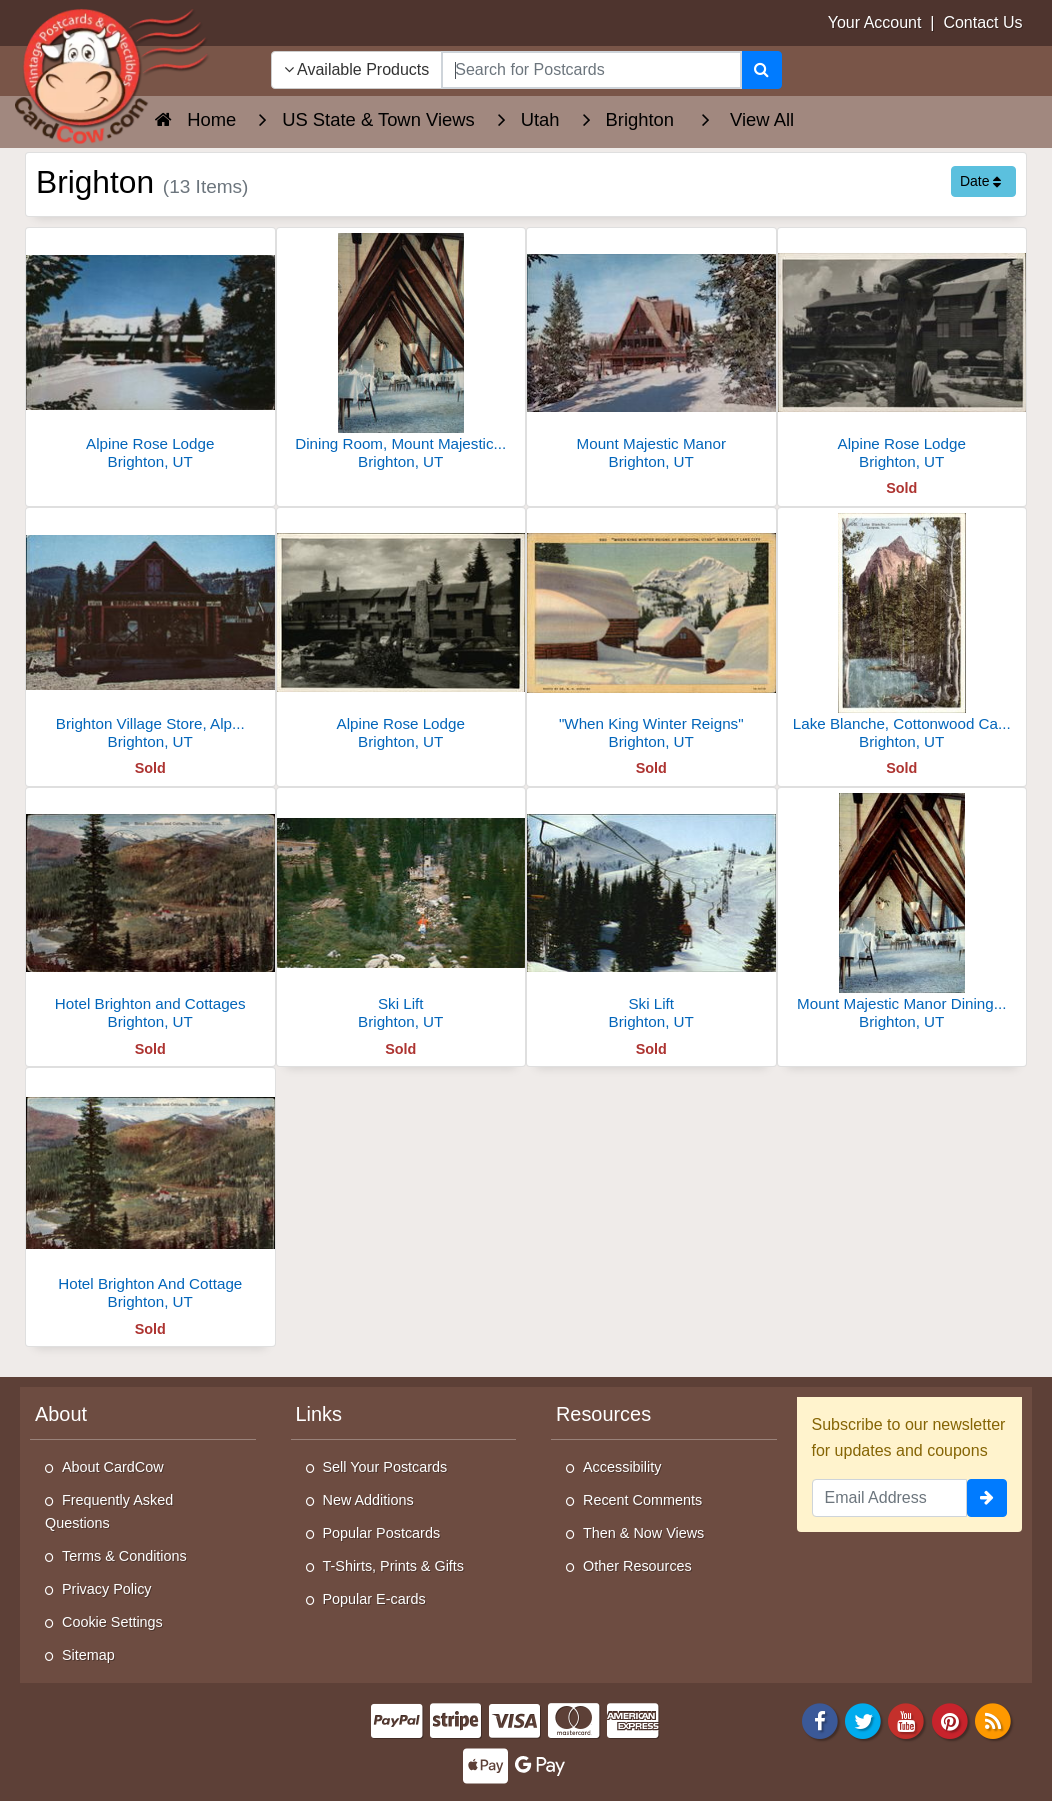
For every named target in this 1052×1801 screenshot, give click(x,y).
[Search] (761, 70)
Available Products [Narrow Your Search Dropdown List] (357, 69)
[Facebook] (820, 1719)
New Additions (368, 1500)
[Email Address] (890, 1498)
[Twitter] (863, 1719)
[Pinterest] (950, 1719)
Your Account (875, 22)
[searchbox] (591, 70)
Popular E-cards (374, 1599)
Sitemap (88, 1655)
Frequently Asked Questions (109, 1511)
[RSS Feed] (993, 1719)
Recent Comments (642, 1500)
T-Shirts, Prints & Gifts (394, 1566)
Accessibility (622, 1467)
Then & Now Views (643, 1533)
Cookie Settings (112, 1622)
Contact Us (982, 22)
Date (980, 181)
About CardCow (113, 1467)
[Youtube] (907, 1719)
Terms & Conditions (124, 1556)
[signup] (987, 1498)
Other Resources (637, 1566)
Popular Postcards (382, 1533)
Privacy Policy (107, 1589)
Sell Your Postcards (385, 1467)
